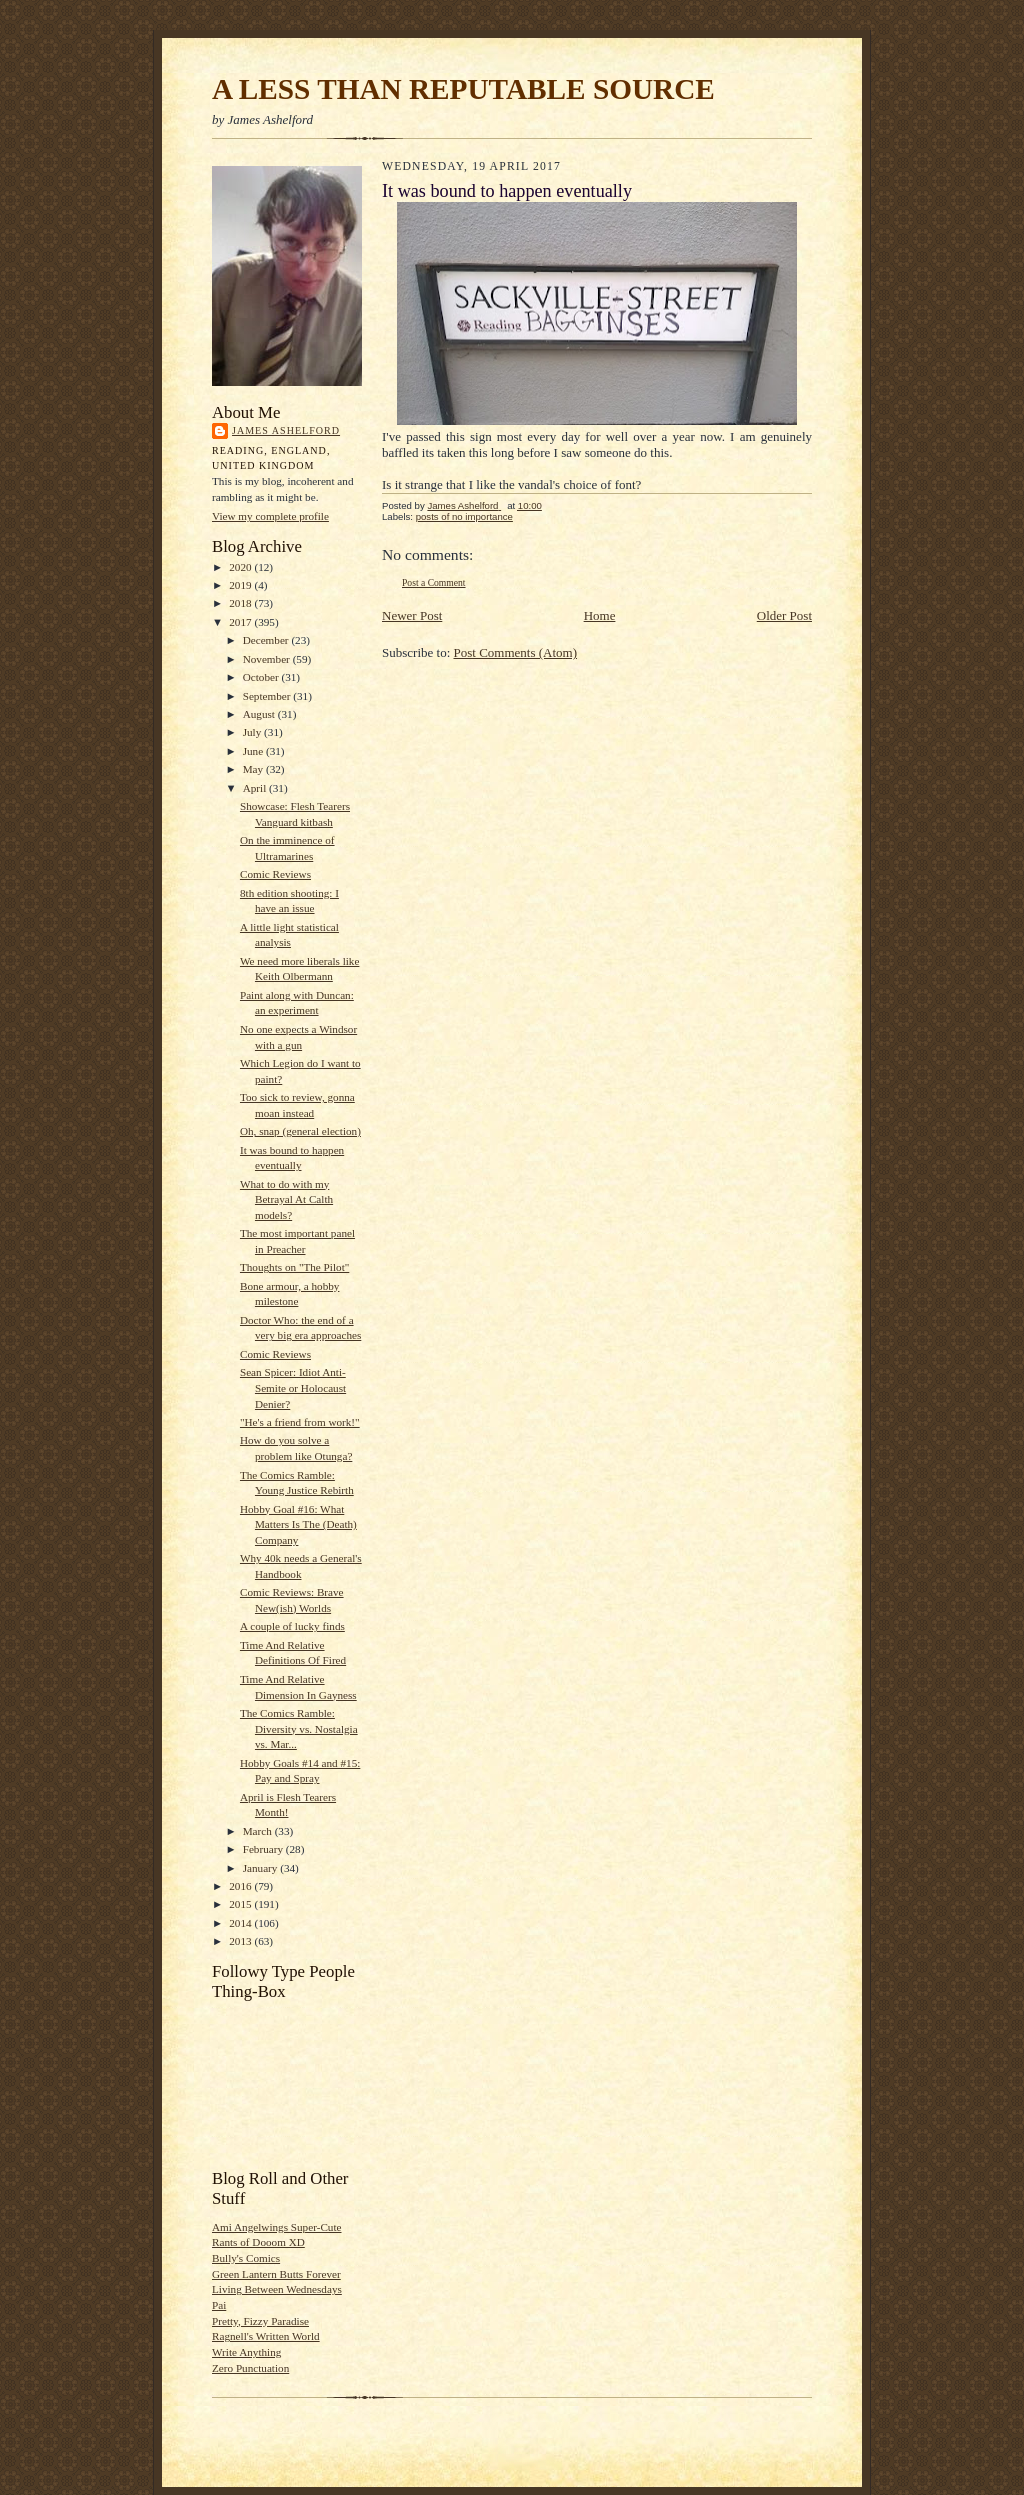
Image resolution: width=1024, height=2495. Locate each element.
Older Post (784, 615)
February (264, 1849)
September (268, 696)
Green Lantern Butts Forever (276, 2274)
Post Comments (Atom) (516, 652)
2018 (241, 603)
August (260, 714)
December (267, 640)
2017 (241, 622)
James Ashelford (286, 430)
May (254, 769)
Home (600, 615)
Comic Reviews (275, 874)
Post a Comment (434, 582)
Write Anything (246, 2352)
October (262, 677)
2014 (241, 1923)
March (259, 1831)
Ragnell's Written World (266, 2336)
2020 (241, 567)
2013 (241, 1941)
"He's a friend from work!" (300, 1422)
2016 (241, 1886)
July (253, 732)
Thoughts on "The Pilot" (294, 1267)
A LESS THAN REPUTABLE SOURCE (463, 89)
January (262, 1868)
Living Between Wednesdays (277, 2289)
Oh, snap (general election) (300, 1131)
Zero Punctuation (250, 2368)
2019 (241, 585)
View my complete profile (270, 516)
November (268, 659)
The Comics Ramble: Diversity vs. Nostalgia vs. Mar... (299, 1728)
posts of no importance (464, 516)
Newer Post (412, 615)
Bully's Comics (246, 2258)
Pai (219, 2305)
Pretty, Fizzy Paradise (260, 2321)
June (254, 751)
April (256, 788)
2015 (241, 1904)
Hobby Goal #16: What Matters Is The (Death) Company (298, 1524)
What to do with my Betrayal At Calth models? (286, 1199)
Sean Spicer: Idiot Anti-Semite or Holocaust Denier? (293, 1387)
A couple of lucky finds (292, 1626)
